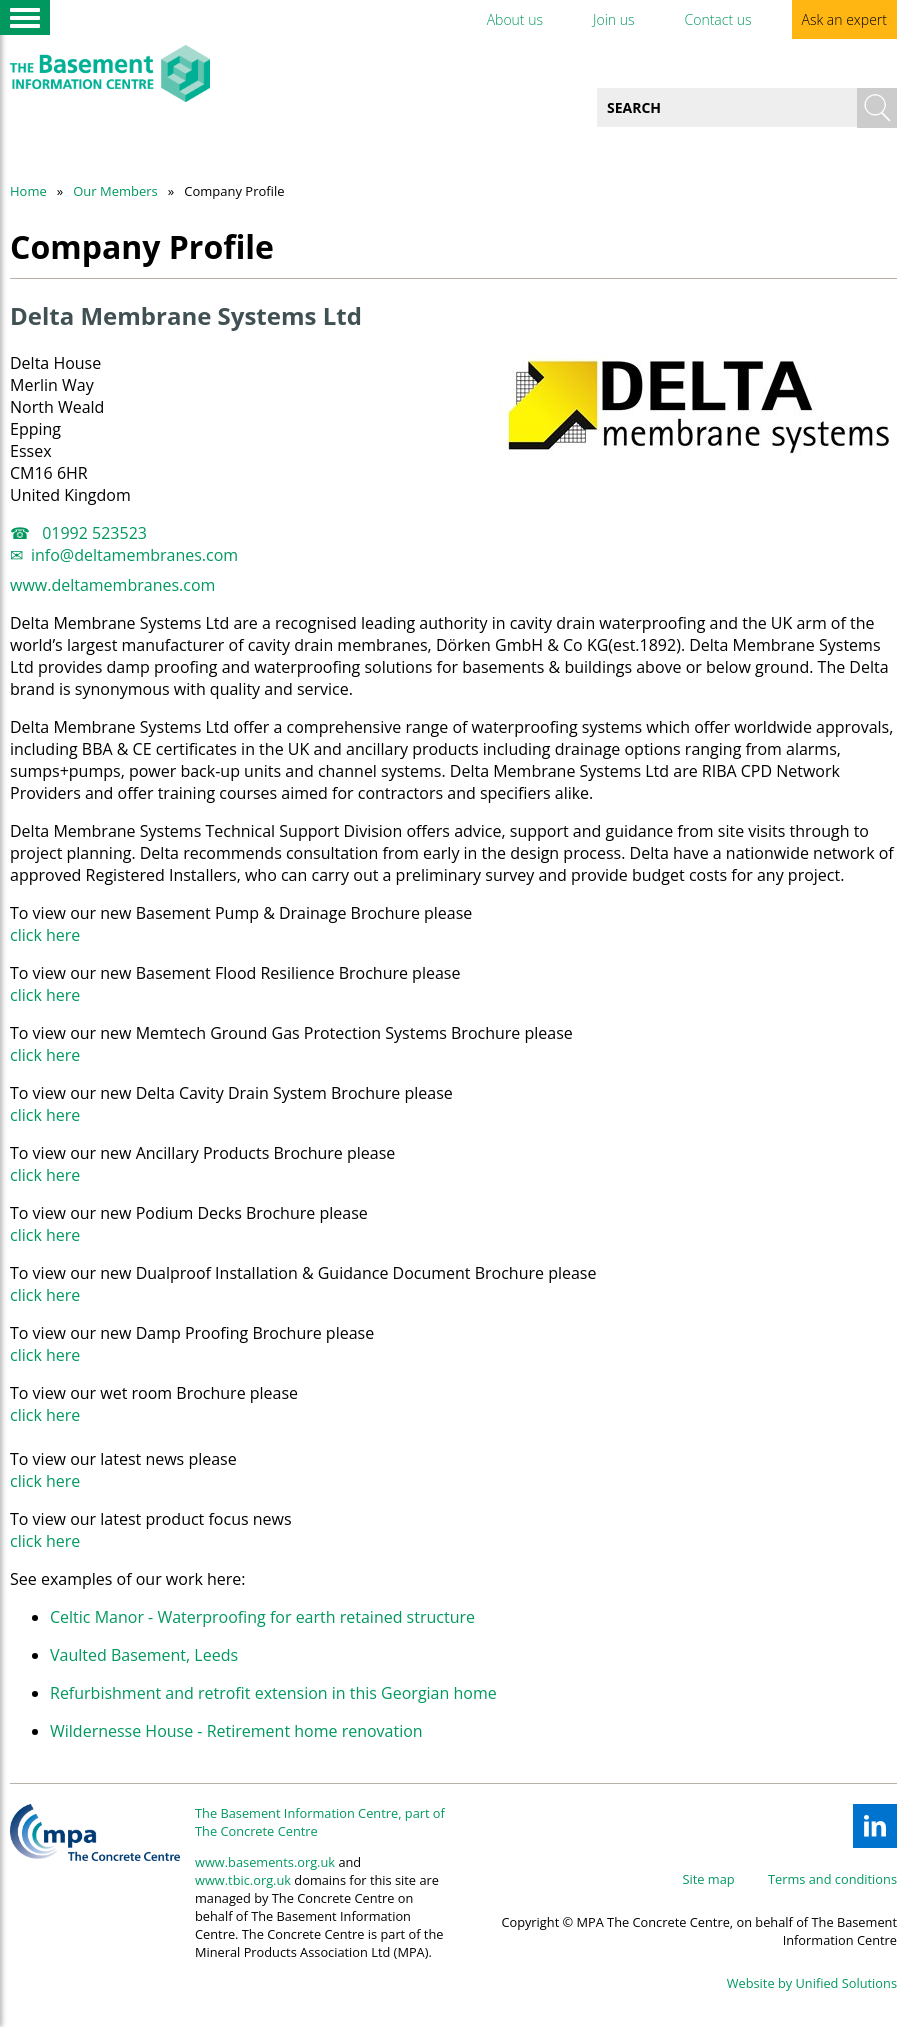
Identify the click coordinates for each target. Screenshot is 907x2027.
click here (45, 935)
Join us (614, 19)
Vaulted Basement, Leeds (144, 1655)
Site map (709, 1879)
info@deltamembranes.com (134, 555)
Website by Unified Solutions (812, 1983)
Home (28, 191)
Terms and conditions (832, 1879)
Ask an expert (844, 19)
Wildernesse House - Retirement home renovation (236, 1731)
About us (515, 19)
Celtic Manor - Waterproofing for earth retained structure (262, 1617)
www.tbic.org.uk (243, 1880)
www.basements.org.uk (265, 1862)
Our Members (115, 191)
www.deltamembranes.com (112, 585)
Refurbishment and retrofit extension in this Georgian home (273, 1693)
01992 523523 (92, 533)
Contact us (717, 19)
